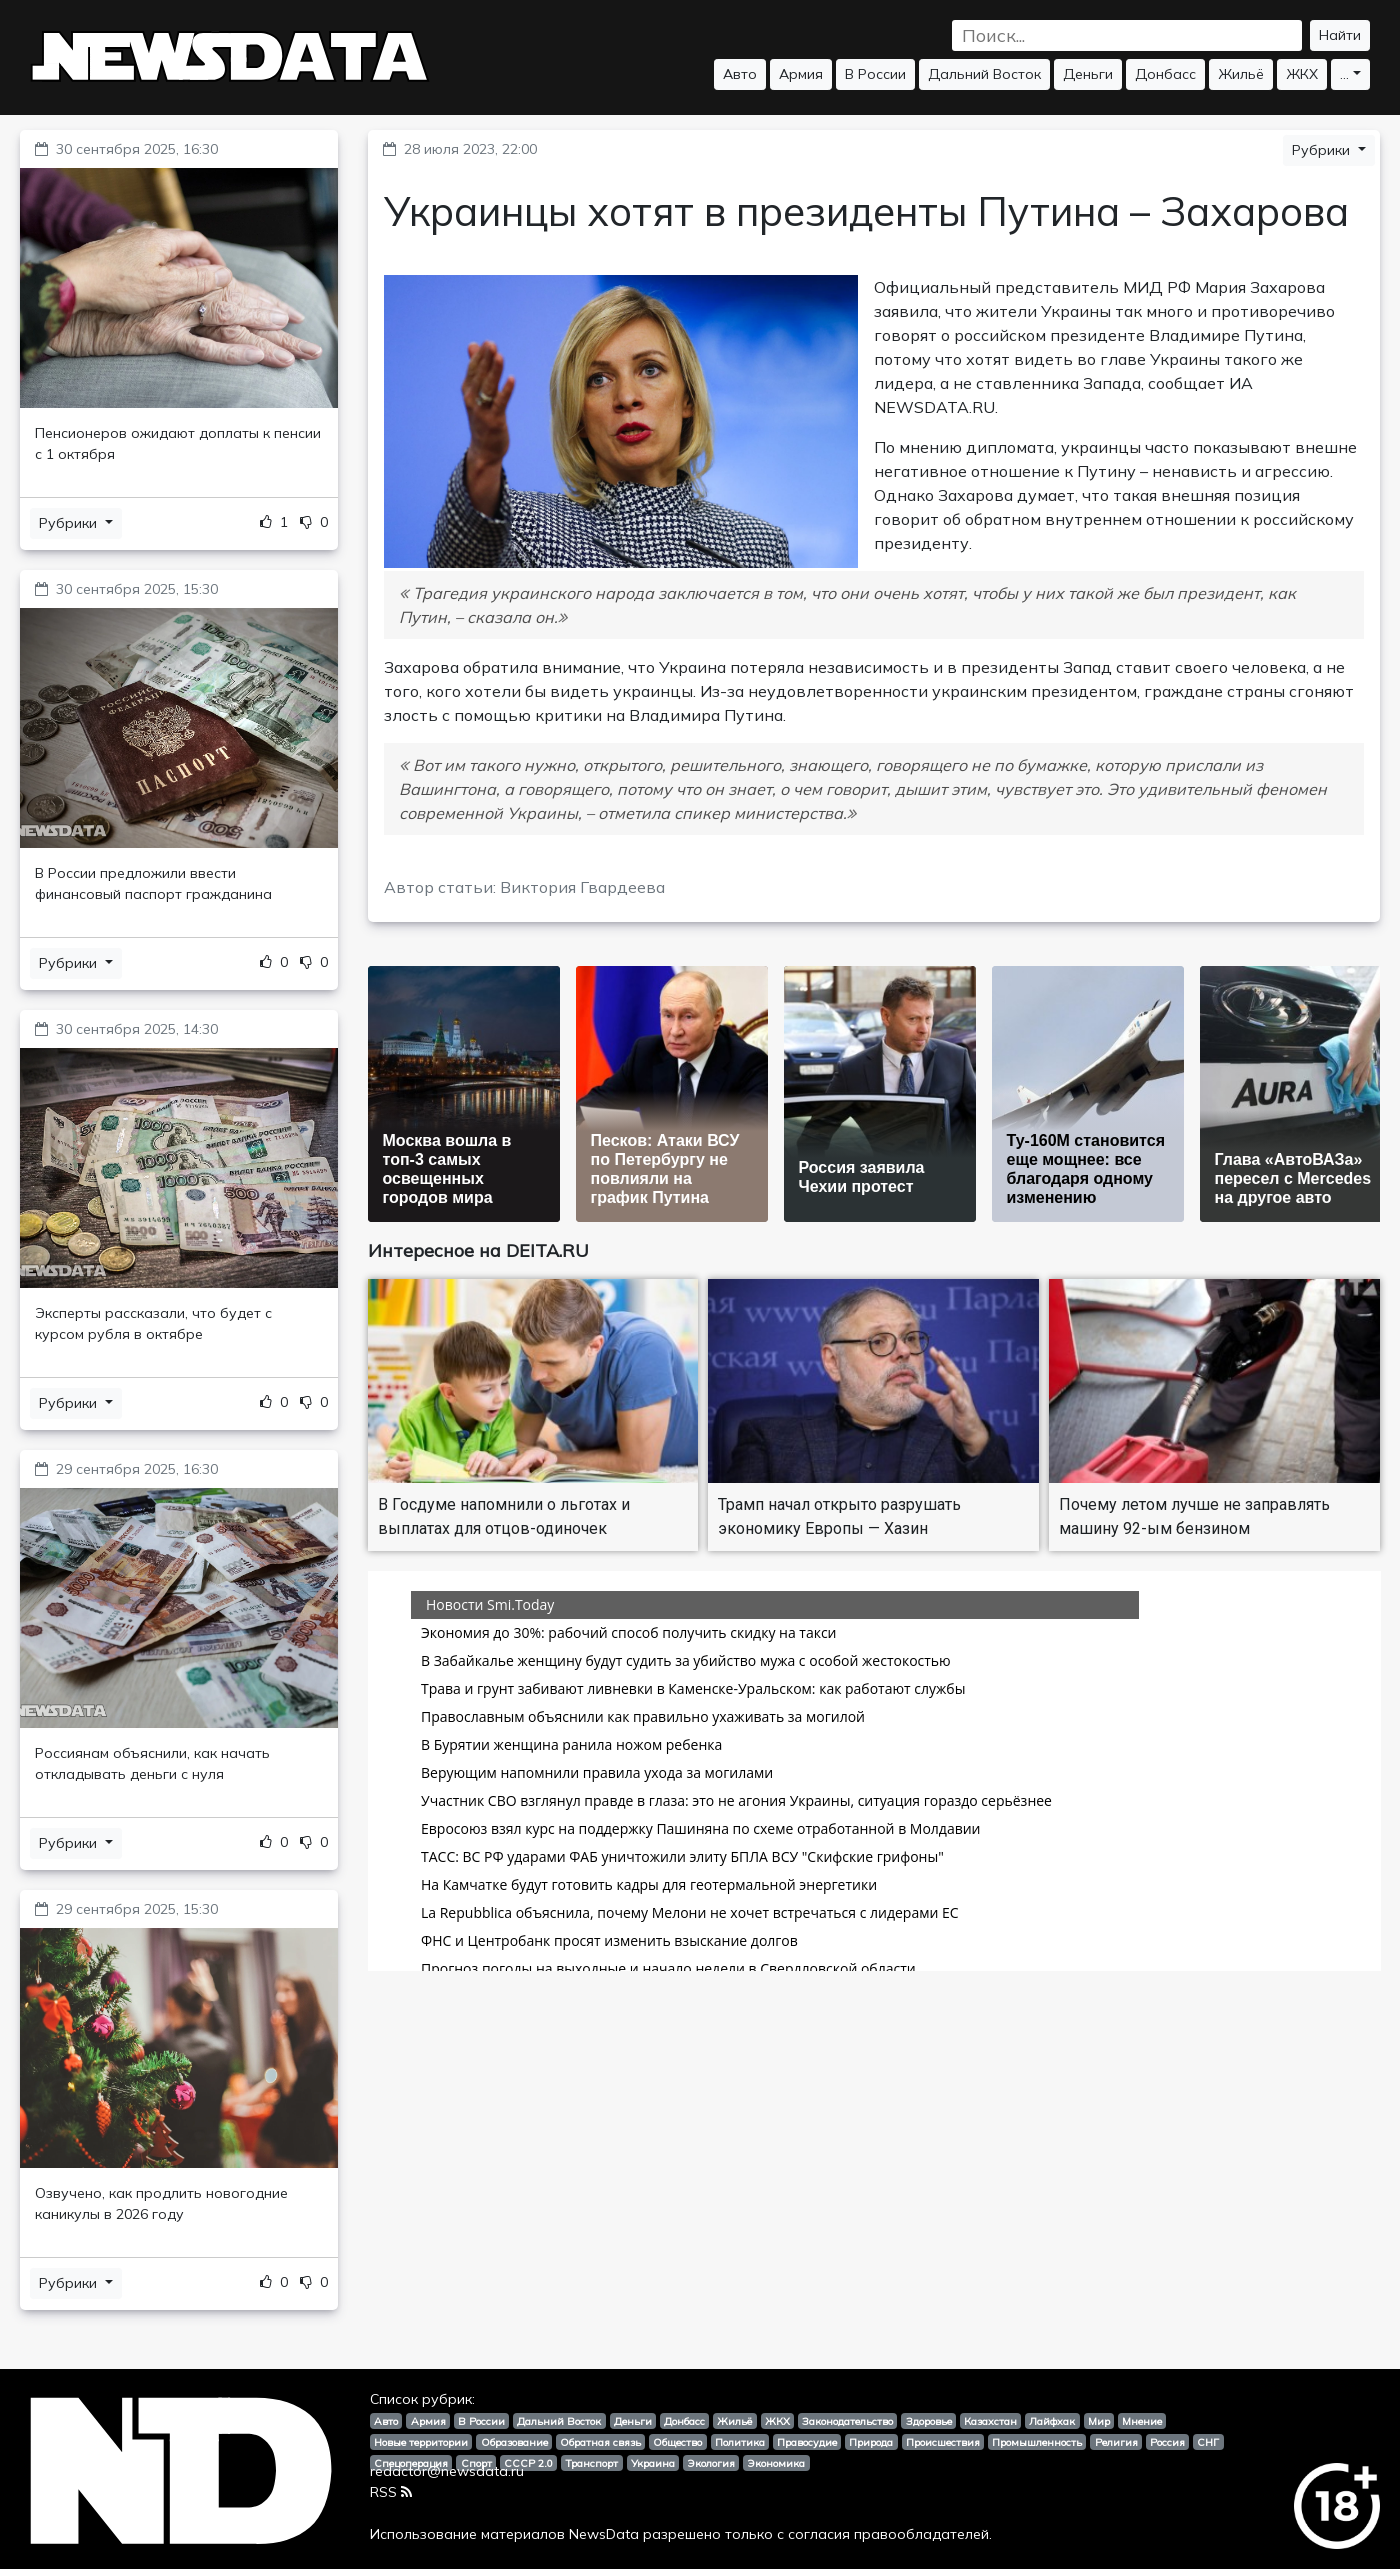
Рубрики (70, 523)
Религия (1116, 2442)
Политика (740, 2442)
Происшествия (943, 2442)
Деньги (1088, 74)
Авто (740, 74)
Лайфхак (1052, 2421)
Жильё (1241, 74)
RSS (391, 2492)
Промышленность (1037, 2442)
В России (875, 74)
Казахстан (990, 2421)
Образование (514, 2442)
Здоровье (929, 2421)
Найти (1340, 35)
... (1344, 74)
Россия (1167, 2442)
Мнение (1142, 2421)
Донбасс (1165, 74)
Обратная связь (600, 2442)
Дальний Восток (984, 74)
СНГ (1208, 2442)
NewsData (604, 2534)
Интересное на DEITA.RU (478, 1250)
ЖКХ (1302, 74)
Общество (677, 2442)
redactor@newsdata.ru (447, 2471)
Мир (1099, 2421)
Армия (801, 74)
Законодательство (847, 2421)
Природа (871, 2442)
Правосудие (807, 2442)
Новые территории (421, 2442)
